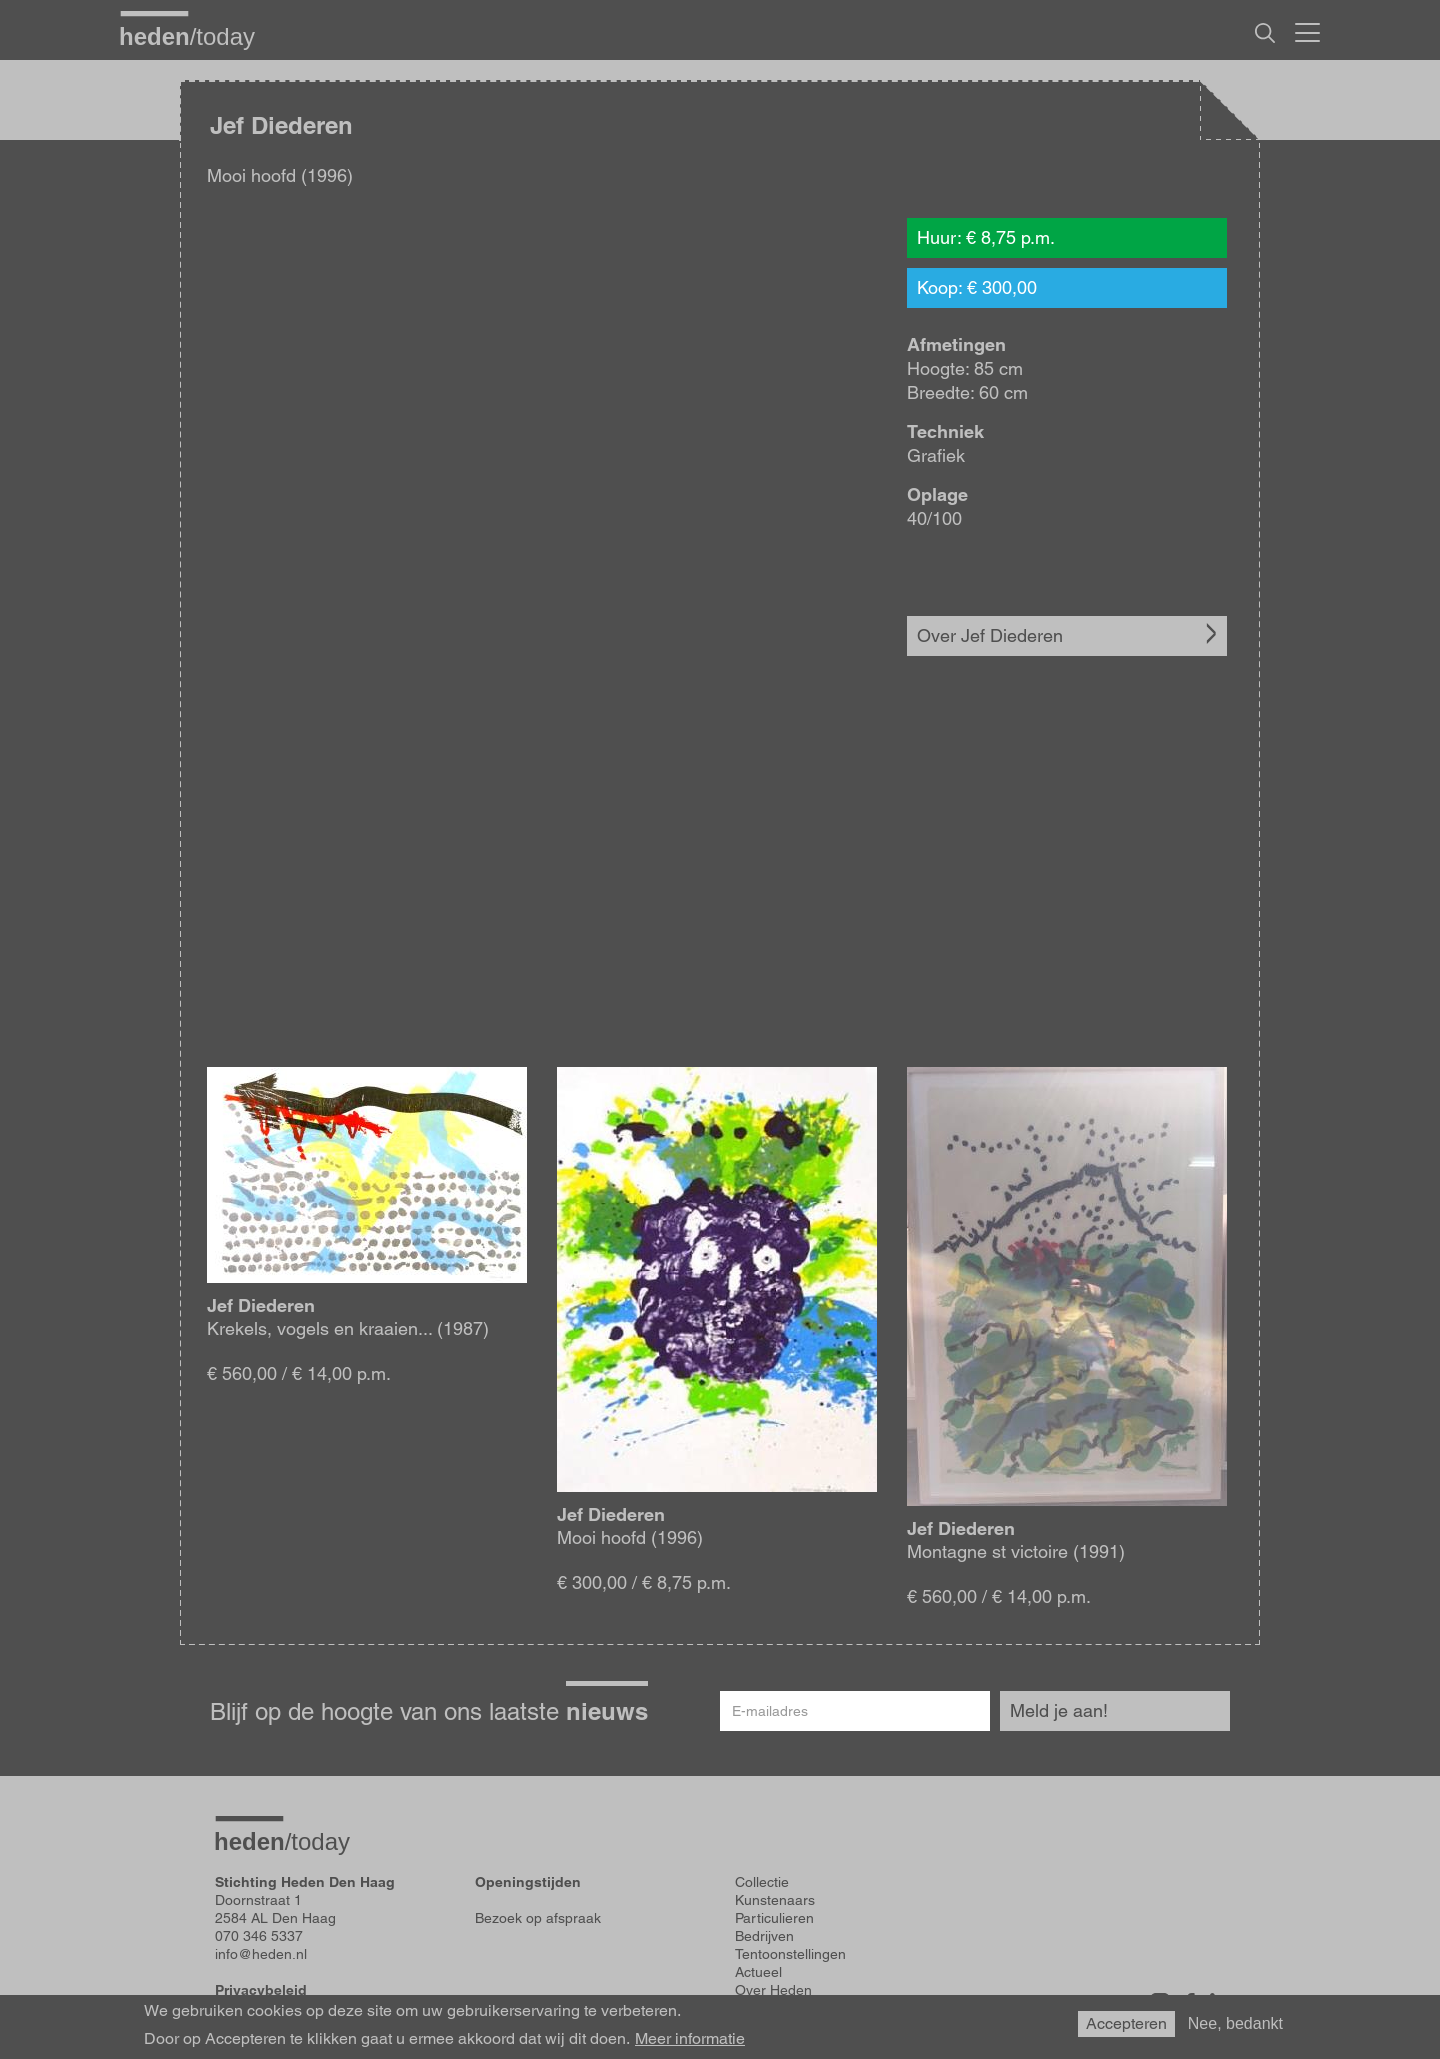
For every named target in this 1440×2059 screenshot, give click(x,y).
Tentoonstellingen (790, 1954)
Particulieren (774, 1918)
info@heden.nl (261, 1954)
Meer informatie (690, 2039)
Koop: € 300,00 (977, 287)
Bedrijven (764, 1936)
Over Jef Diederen (990, 635)
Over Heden (773, 1990)
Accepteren (1126, 2023)
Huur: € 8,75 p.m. (986, 237)
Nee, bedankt (1235, 2023)
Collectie (762, 1882)
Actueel (758, 1972)
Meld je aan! (1059, 1710)
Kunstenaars (775, 1900)
